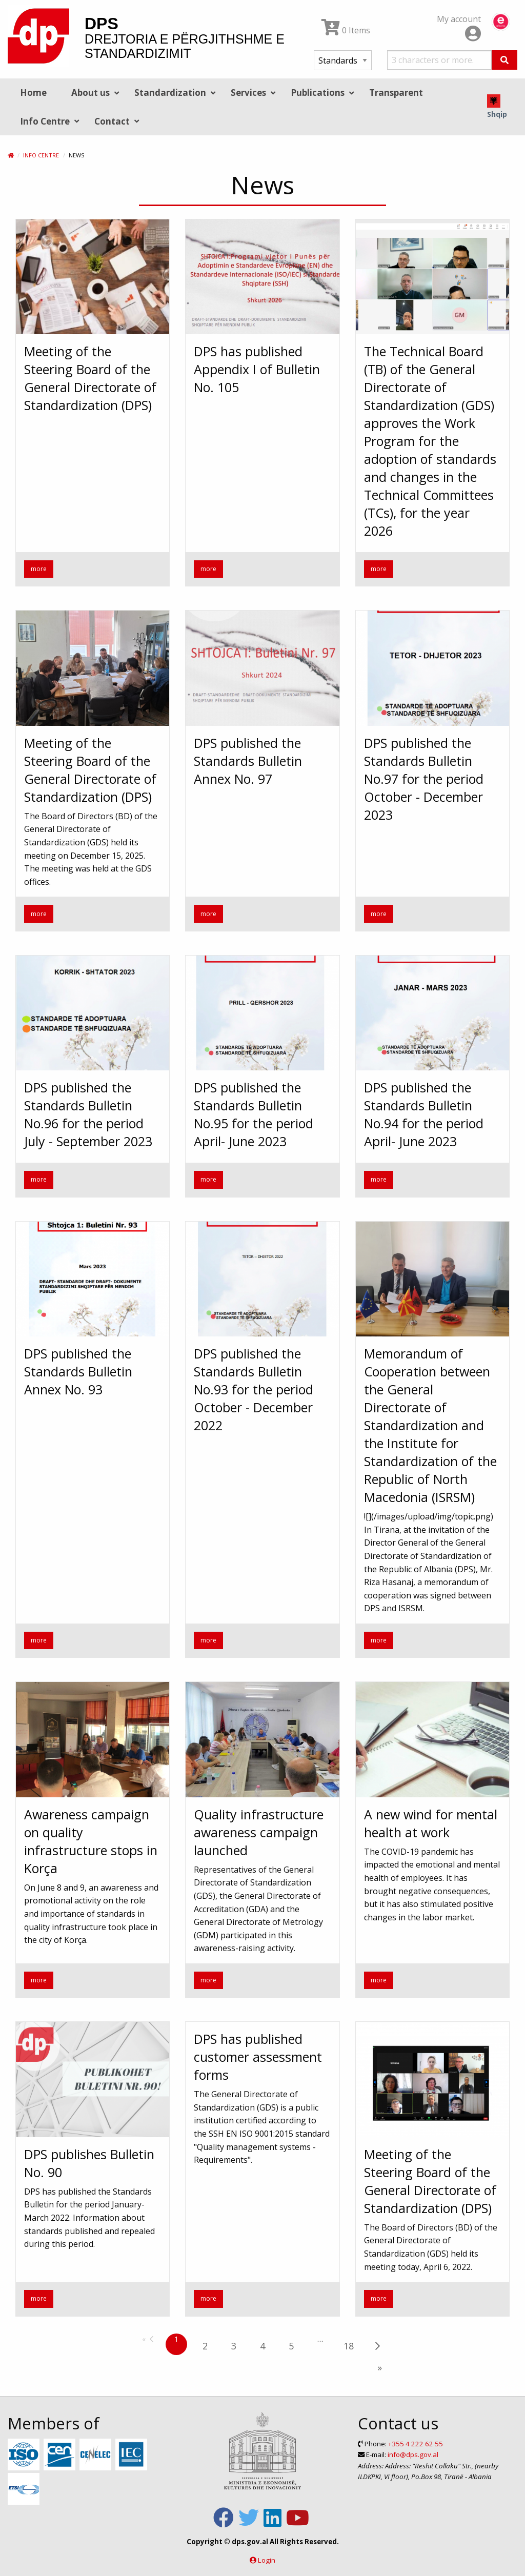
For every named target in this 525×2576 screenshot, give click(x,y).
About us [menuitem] (90, 92)
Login (266, 2560)
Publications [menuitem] (318, 92)
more (39, 568)
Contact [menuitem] (112, 121)
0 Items (345, 30)
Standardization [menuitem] (170, 92)
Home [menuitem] (33, 92)
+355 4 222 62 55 (415, 2443)
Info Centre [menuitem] (45, 121)
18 (349, 2346)
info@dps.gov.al (413, 2454)
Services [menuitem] (248, 92)
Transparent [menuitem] (396, 92)
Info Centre (41, 155)
